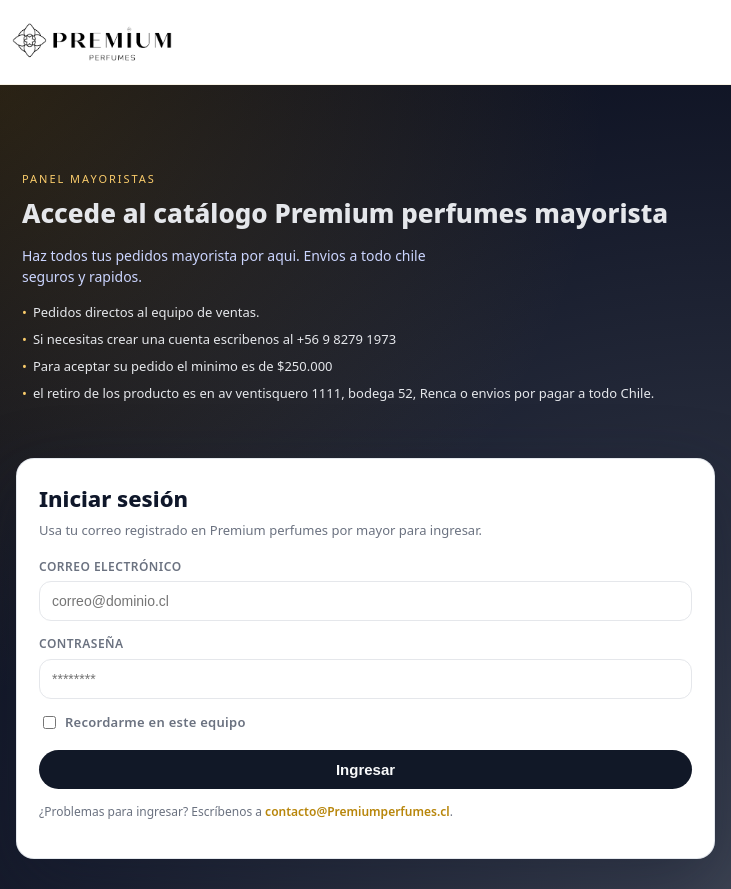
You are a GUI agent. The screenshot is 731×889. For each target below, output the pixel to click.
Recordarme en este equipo (144, 722)
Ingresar (365, 769)
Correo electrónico (110, 566)
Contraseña (81, 643)
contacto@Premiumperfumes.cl (357, 811)
